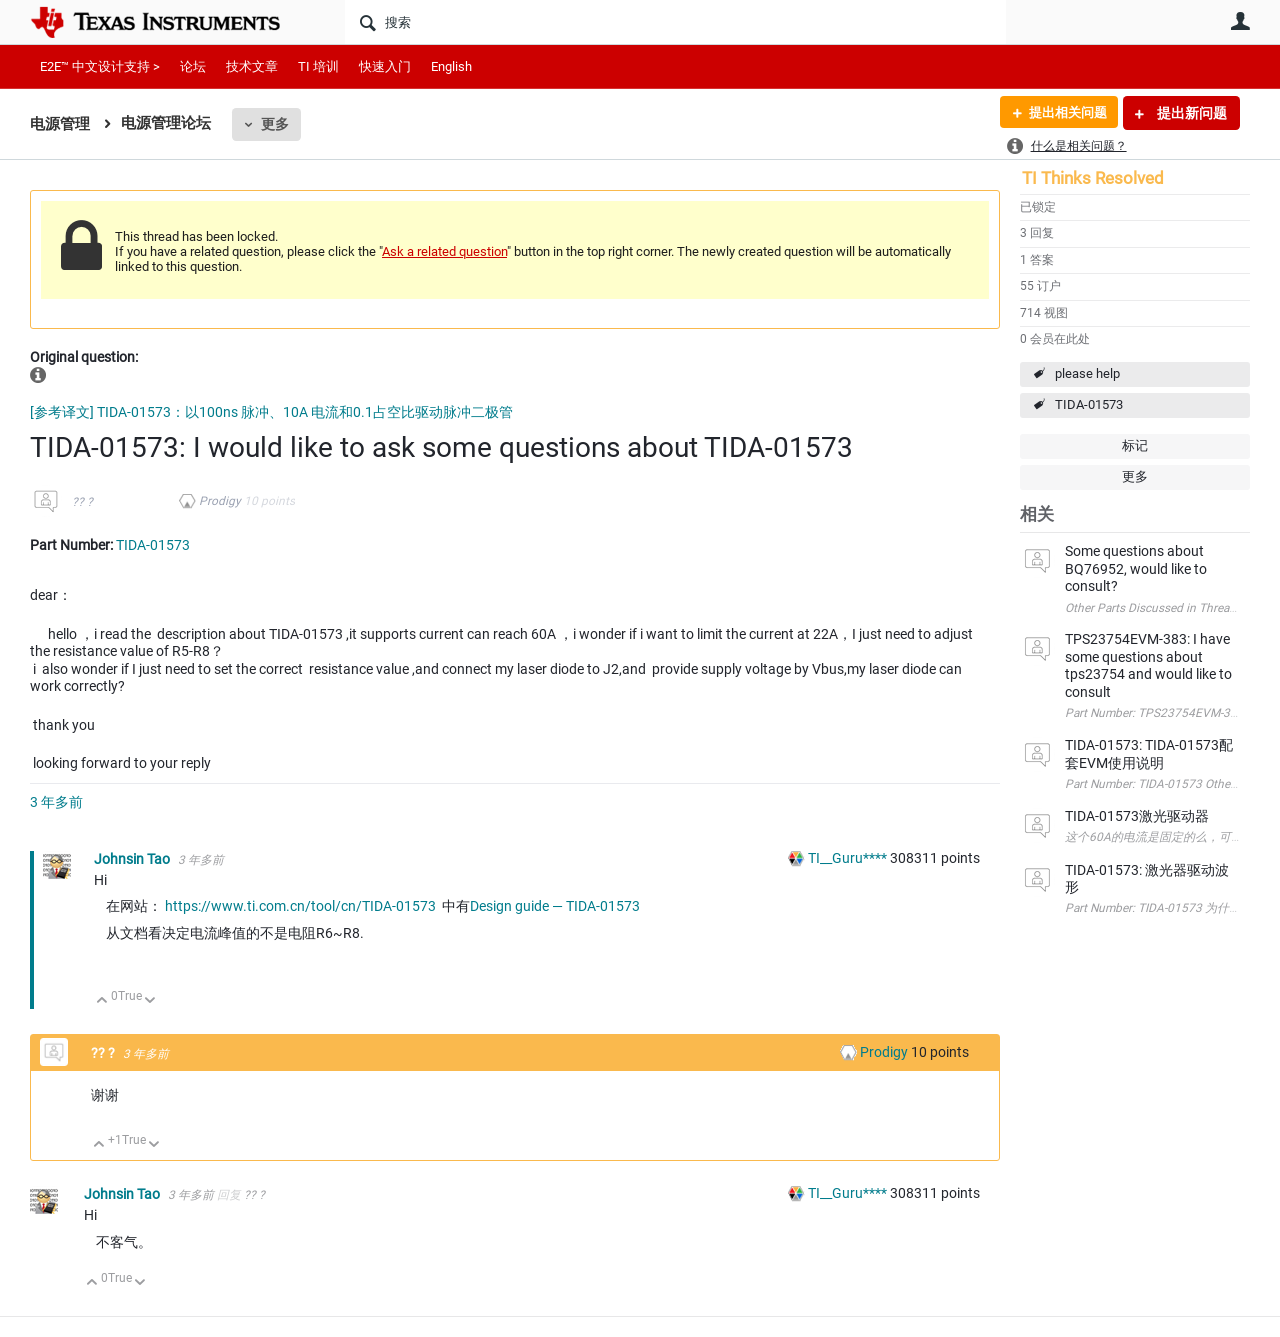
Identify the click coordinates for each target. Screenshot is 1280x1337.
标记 (1135, 445)
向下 (150, 1001)
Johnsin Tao (133, 859)
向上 (102, 1001)
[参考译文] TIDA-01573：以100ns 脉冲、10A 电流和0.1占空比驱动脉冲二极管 (271, 412)
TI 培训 (318, 66)
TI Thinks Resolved (1093, 178)
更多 (275, 124)
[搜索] (675, 22)
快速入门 (385, 66)
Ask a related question (444, 251)
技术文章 (252, 66)
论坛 (193, 66)
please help (1087, 373)
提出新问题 (1190, 113)
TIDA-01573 (1089, 404)
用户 (1240, 21)
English (451, 66)
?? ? (82, 502)
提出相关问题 (1063, 113)
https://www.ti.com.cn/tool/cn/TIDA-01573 (300, 906)
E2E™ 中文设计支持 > (100, 66)
